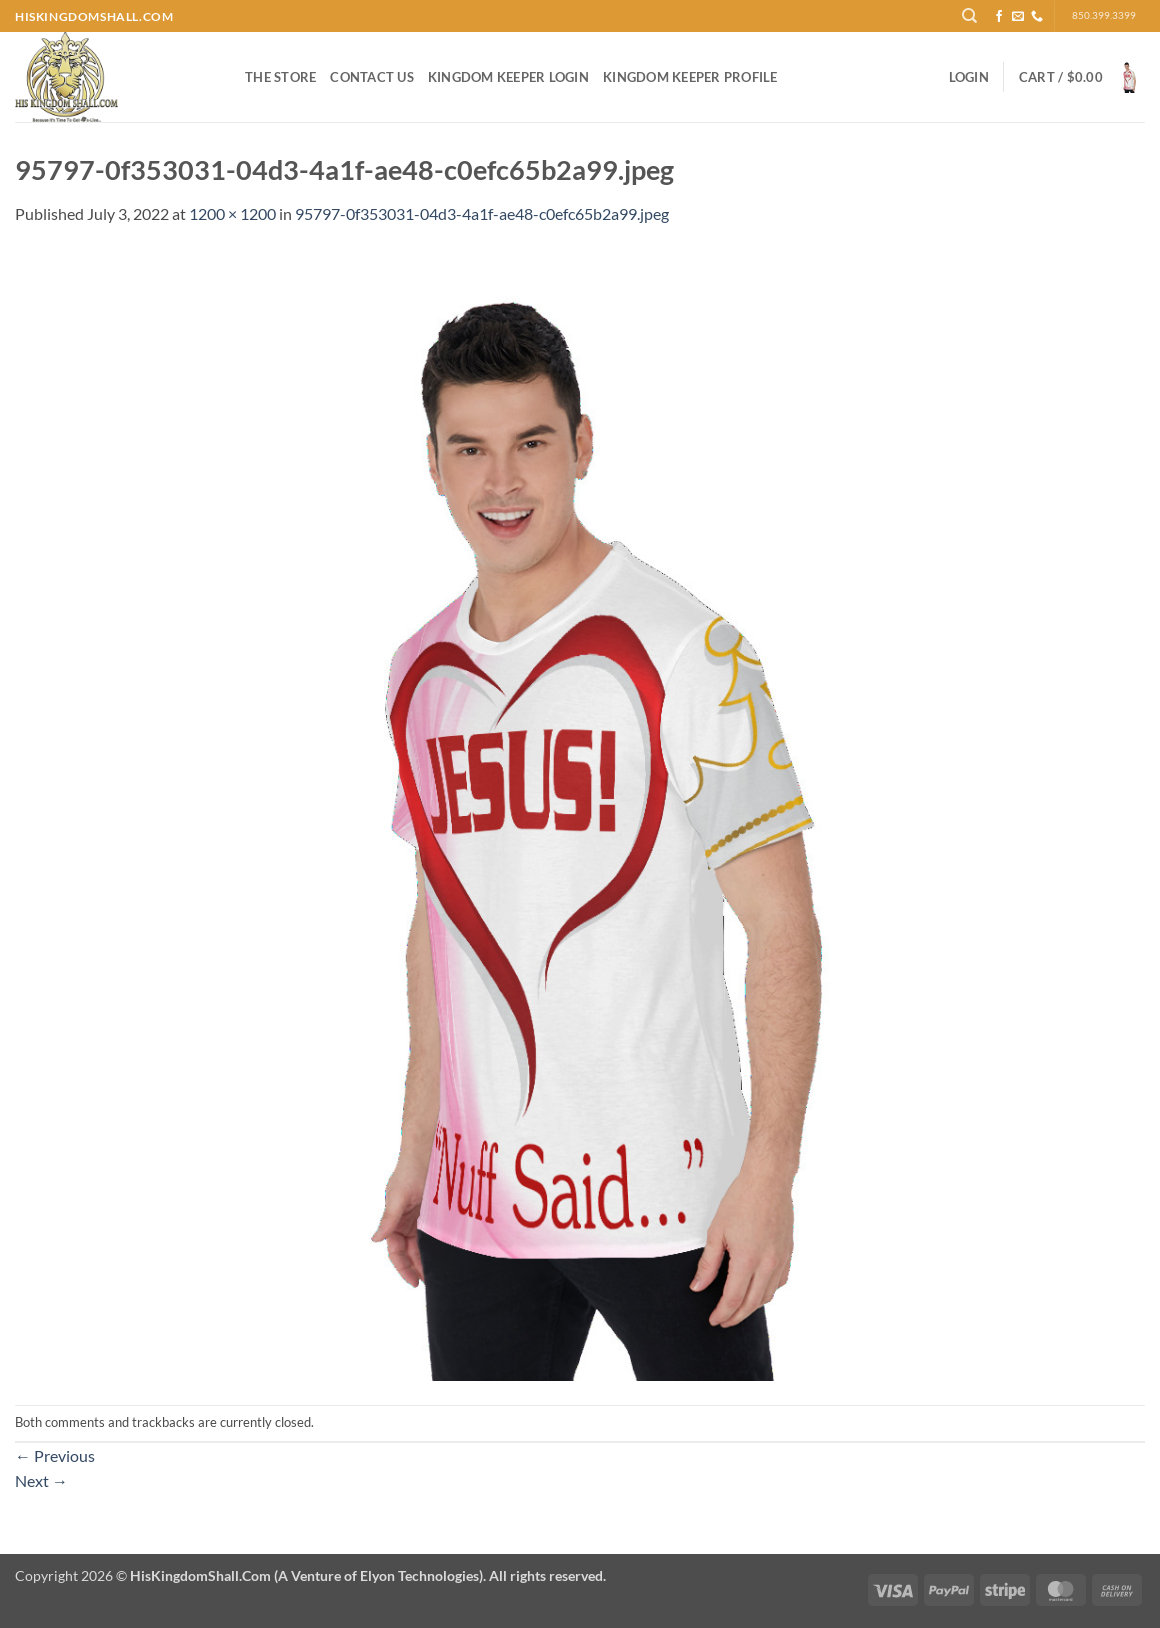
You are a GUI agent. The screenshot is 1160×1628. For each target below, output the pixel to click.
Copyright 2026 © (310, 1575)
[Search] (969, 16)
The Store (280, 77)
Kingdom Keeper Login (508, 77)
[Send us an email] (1018, 17)
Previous (55, 1455)
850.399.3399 (1104, 15)
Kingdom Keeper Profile (690, 77)
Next (41, 1480)
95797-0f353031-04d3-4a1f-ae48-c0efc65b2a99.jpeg (482, 213)
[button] (969, 77)
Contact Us (372, 77)
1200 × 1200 (232, 213)
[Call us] (1037, 17)
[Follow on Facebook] (999, 17)
